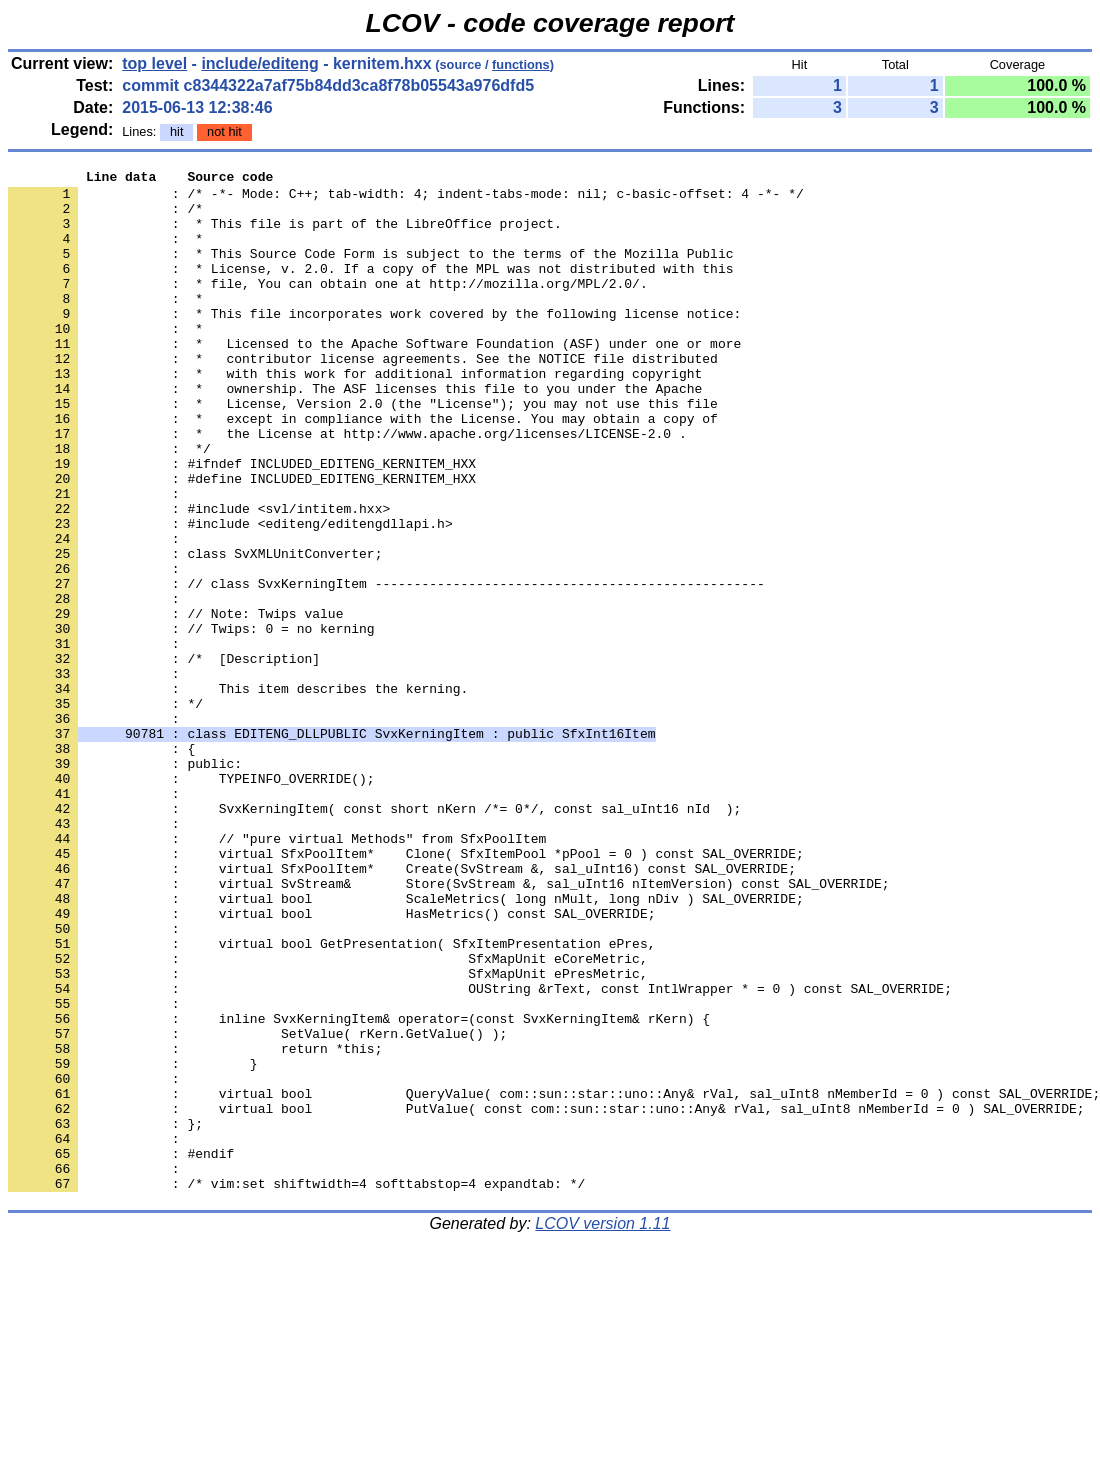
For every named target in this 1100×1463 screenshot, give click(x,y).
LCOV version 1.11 (602, 1427)
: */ (105, 811)
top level (154, 63)
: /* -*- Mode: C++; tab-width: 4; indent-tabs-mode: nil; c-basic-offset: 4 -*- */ (406, 199)
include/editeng (259, 63)
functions (521, 64)
